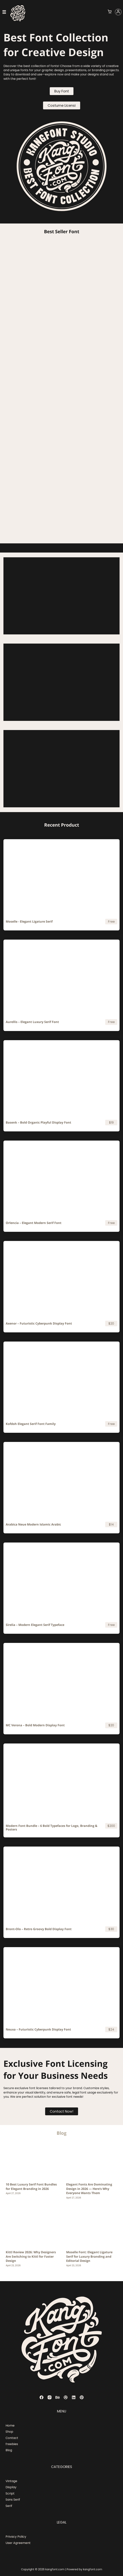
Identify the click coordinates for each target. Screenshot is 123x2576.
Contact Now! (61, 2111)
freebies (12, 2444)
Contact (12, 2438)
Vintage (11, 2481)
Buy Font (61, 91)
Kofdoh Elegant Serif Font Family (31, 1424)
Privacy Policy (16, 2536)
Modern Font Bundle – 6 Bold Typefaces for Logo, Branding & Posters (51, 1827)
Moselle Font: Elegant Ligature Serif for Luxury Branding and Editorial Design (89, 2256)
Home (10, 2425)
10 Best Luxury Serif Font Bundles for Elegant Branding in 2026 (31, 2186)
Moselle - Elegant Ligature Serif (29, 921)
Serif (9, 2506)
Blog (9, 2450)
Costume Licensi (62, 105)
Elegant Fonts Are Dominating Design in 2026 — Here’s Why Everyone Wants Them (89, 2188)
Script (10, 2493)
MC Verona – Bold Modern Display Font (35, 1725)
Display (11, 2487)
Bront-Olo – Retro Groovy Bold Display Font (39, 1929)
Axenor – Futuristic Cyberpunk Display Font (39, 1323)
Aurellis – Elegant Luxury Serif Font (32, 1022)
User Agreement (18, 2543)
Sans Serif (13, 2499)
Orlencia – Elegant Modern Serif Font (33, 1223)
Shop (9, 2431)
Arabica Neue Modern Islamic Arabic (33, 1524)
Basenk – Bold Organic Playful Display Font (38, 1122)
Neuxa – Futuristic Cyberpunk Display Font (38, 2029)
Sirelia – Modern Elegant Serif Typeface (35, 1625)
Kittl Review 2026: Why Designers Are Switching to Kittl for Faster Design (31, 2256)
